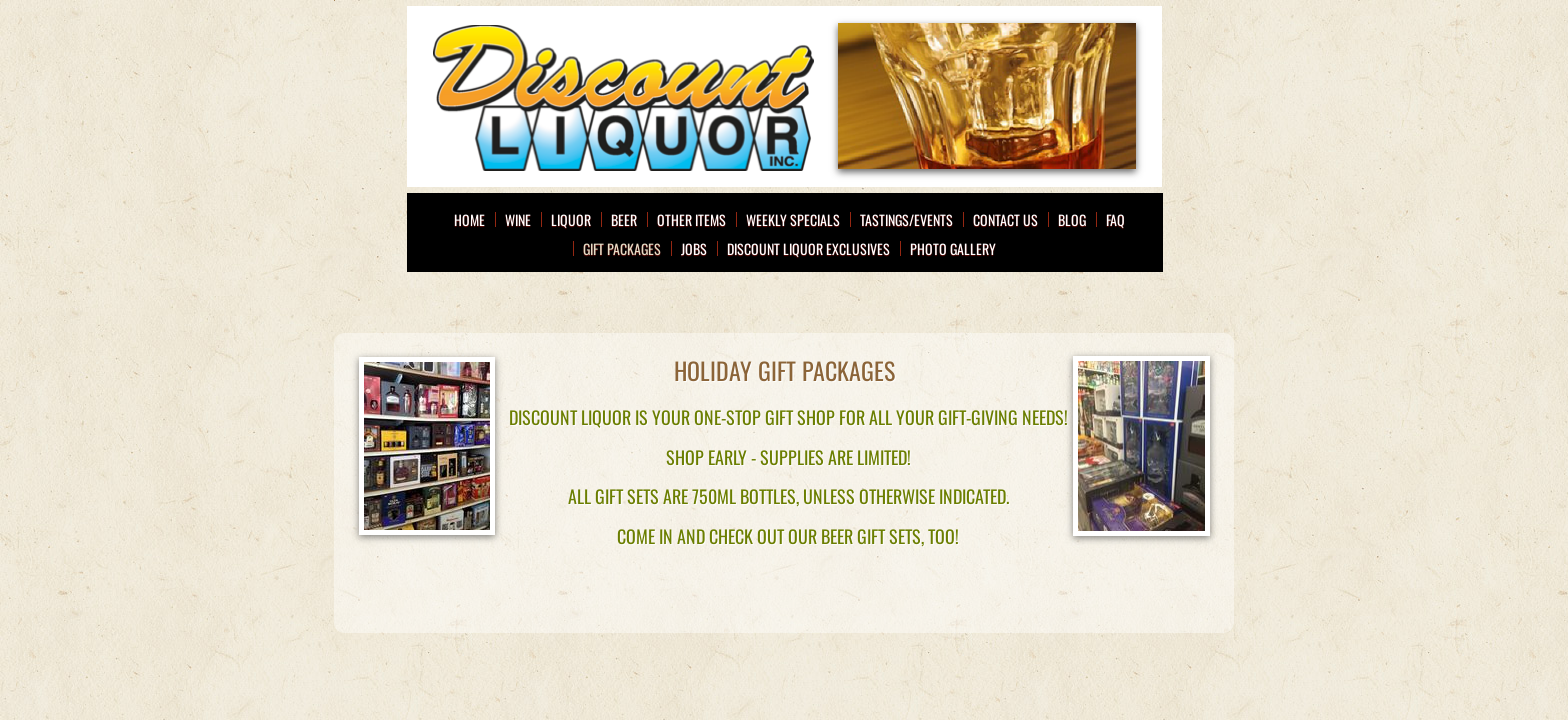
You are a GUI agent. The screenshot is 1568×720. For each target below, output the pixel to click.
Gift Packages (622, 248)
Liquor (571, 219)
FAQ (1115, 219)
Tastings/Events (906, 219)
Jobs (694, 248)
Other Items (691, 219)
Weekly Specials (793, 219)
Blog (1072, 219)
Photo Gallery (953, 248)
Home (469, 219)
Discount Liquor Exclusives (808, 248)
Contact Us (1005, 219)
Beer (624, 219)
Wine (518, 219)
